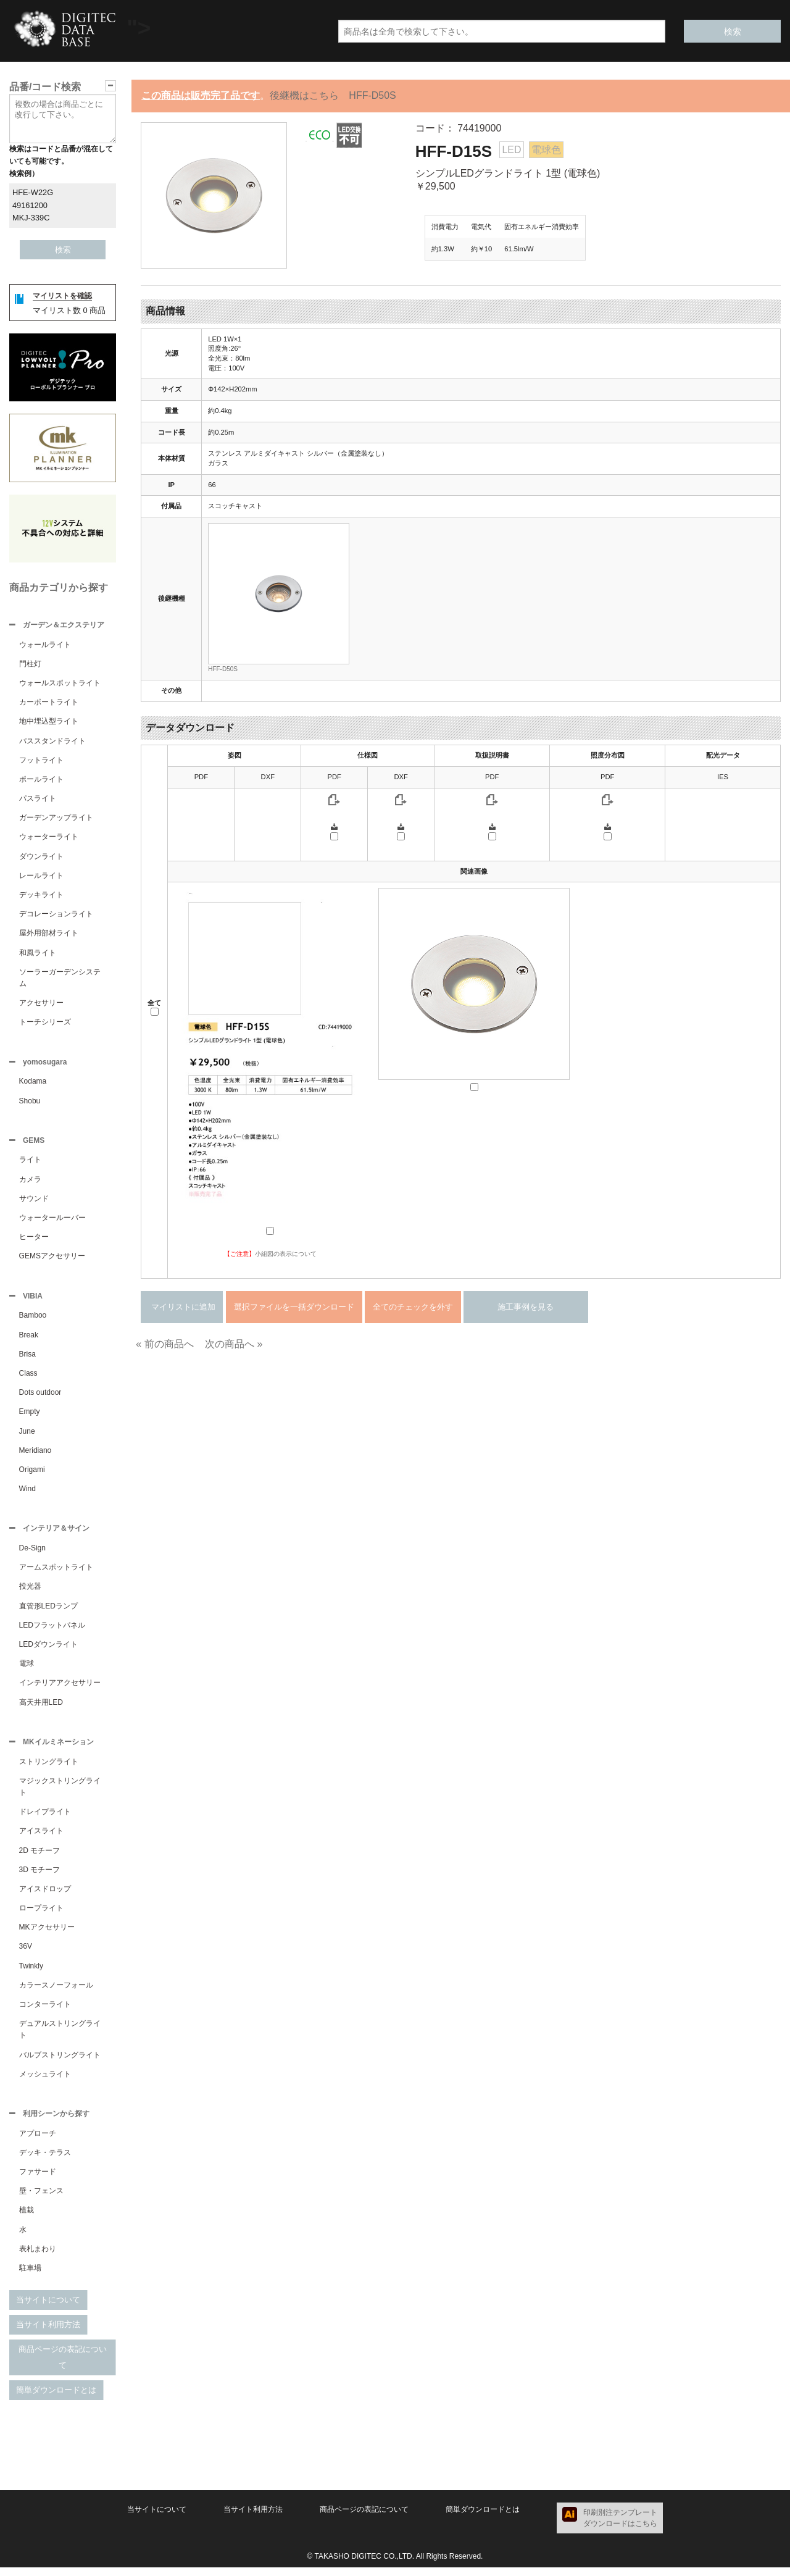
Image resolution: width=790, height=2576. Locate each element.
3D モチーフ (39, 1877)
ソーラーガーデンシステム (60, 979)
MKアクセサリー (47, 1934)
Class (28, 1378)
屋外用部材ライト (48, 934)
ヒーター (34, 1240)
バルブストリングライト (60, 2062)
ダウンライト (41, 857)
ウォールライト (45, 646)
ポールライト (41, 780)
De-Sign (32, 1554)
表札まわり (37, 2257)
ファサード (37, 2180)
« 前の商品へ (164, 1344)
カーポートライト (48, 703)
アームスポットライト (56, 1573)
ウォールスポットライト (60, 684)
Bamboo (33, 1320)
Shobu (30, 1103)
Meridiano (35, 1455)
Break (28, 1340)
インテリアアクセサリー (60, 1688)
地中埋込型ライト (48, 722)
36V (25, 1953)
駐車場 (30, 2276)
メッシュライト (45, 2081)
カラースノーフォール (56, 1992)
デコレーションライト (56, 915)
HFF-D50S (223, 669)
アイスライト (41, 1838)
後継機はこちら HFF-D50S (333, 95)
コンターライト (45, 2011)
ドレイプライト (45, 1819)
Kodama (33, 1083)
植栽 (26, 2218)
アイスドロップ (45, 1896)
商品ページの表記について (63, 2365)
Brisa (27, 1359)
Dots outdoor (40, 1397)
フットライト (41, 761)
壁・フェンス (41, 2199)
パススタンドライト (52, 742)
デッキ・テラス (45, 2161)
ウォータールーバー (52, 1221)
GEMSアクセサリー (52, 1259)
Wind (27, 1493)
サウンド (34, 1202)
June (27, 1436)
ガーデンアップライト (56, 818)
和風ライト (37, 954)
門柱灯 (30, 665)
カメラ (30, 1183)
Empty (29, 1416)
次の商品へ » (233, 1344)
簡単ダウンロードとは (56, 2398)
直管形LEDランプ (48, 1612)
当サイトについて (48, 2308)
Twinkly (31, 1973)
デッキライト (41, 896)
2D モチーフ (39, 1858)
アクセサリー (41, 1004)
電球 (26, 1669)
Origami (32, 1474)
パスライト (37, 799)
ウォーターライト (48, 838)
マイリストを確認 (62, 295)
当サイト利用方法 (48, 2333)
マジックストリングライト (60, 1794)
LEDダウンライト (48, 1650)
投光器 (30, 1592)
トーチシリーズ (45, 1023)
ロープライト (41, 1915)
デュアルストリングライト (60, 2036)
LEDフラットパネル (52, 1631)
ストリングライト (48, 1769)
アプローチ (37, 2142)
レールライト (41, 876)
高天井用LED (41, 1708)
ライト (30, 1163)
